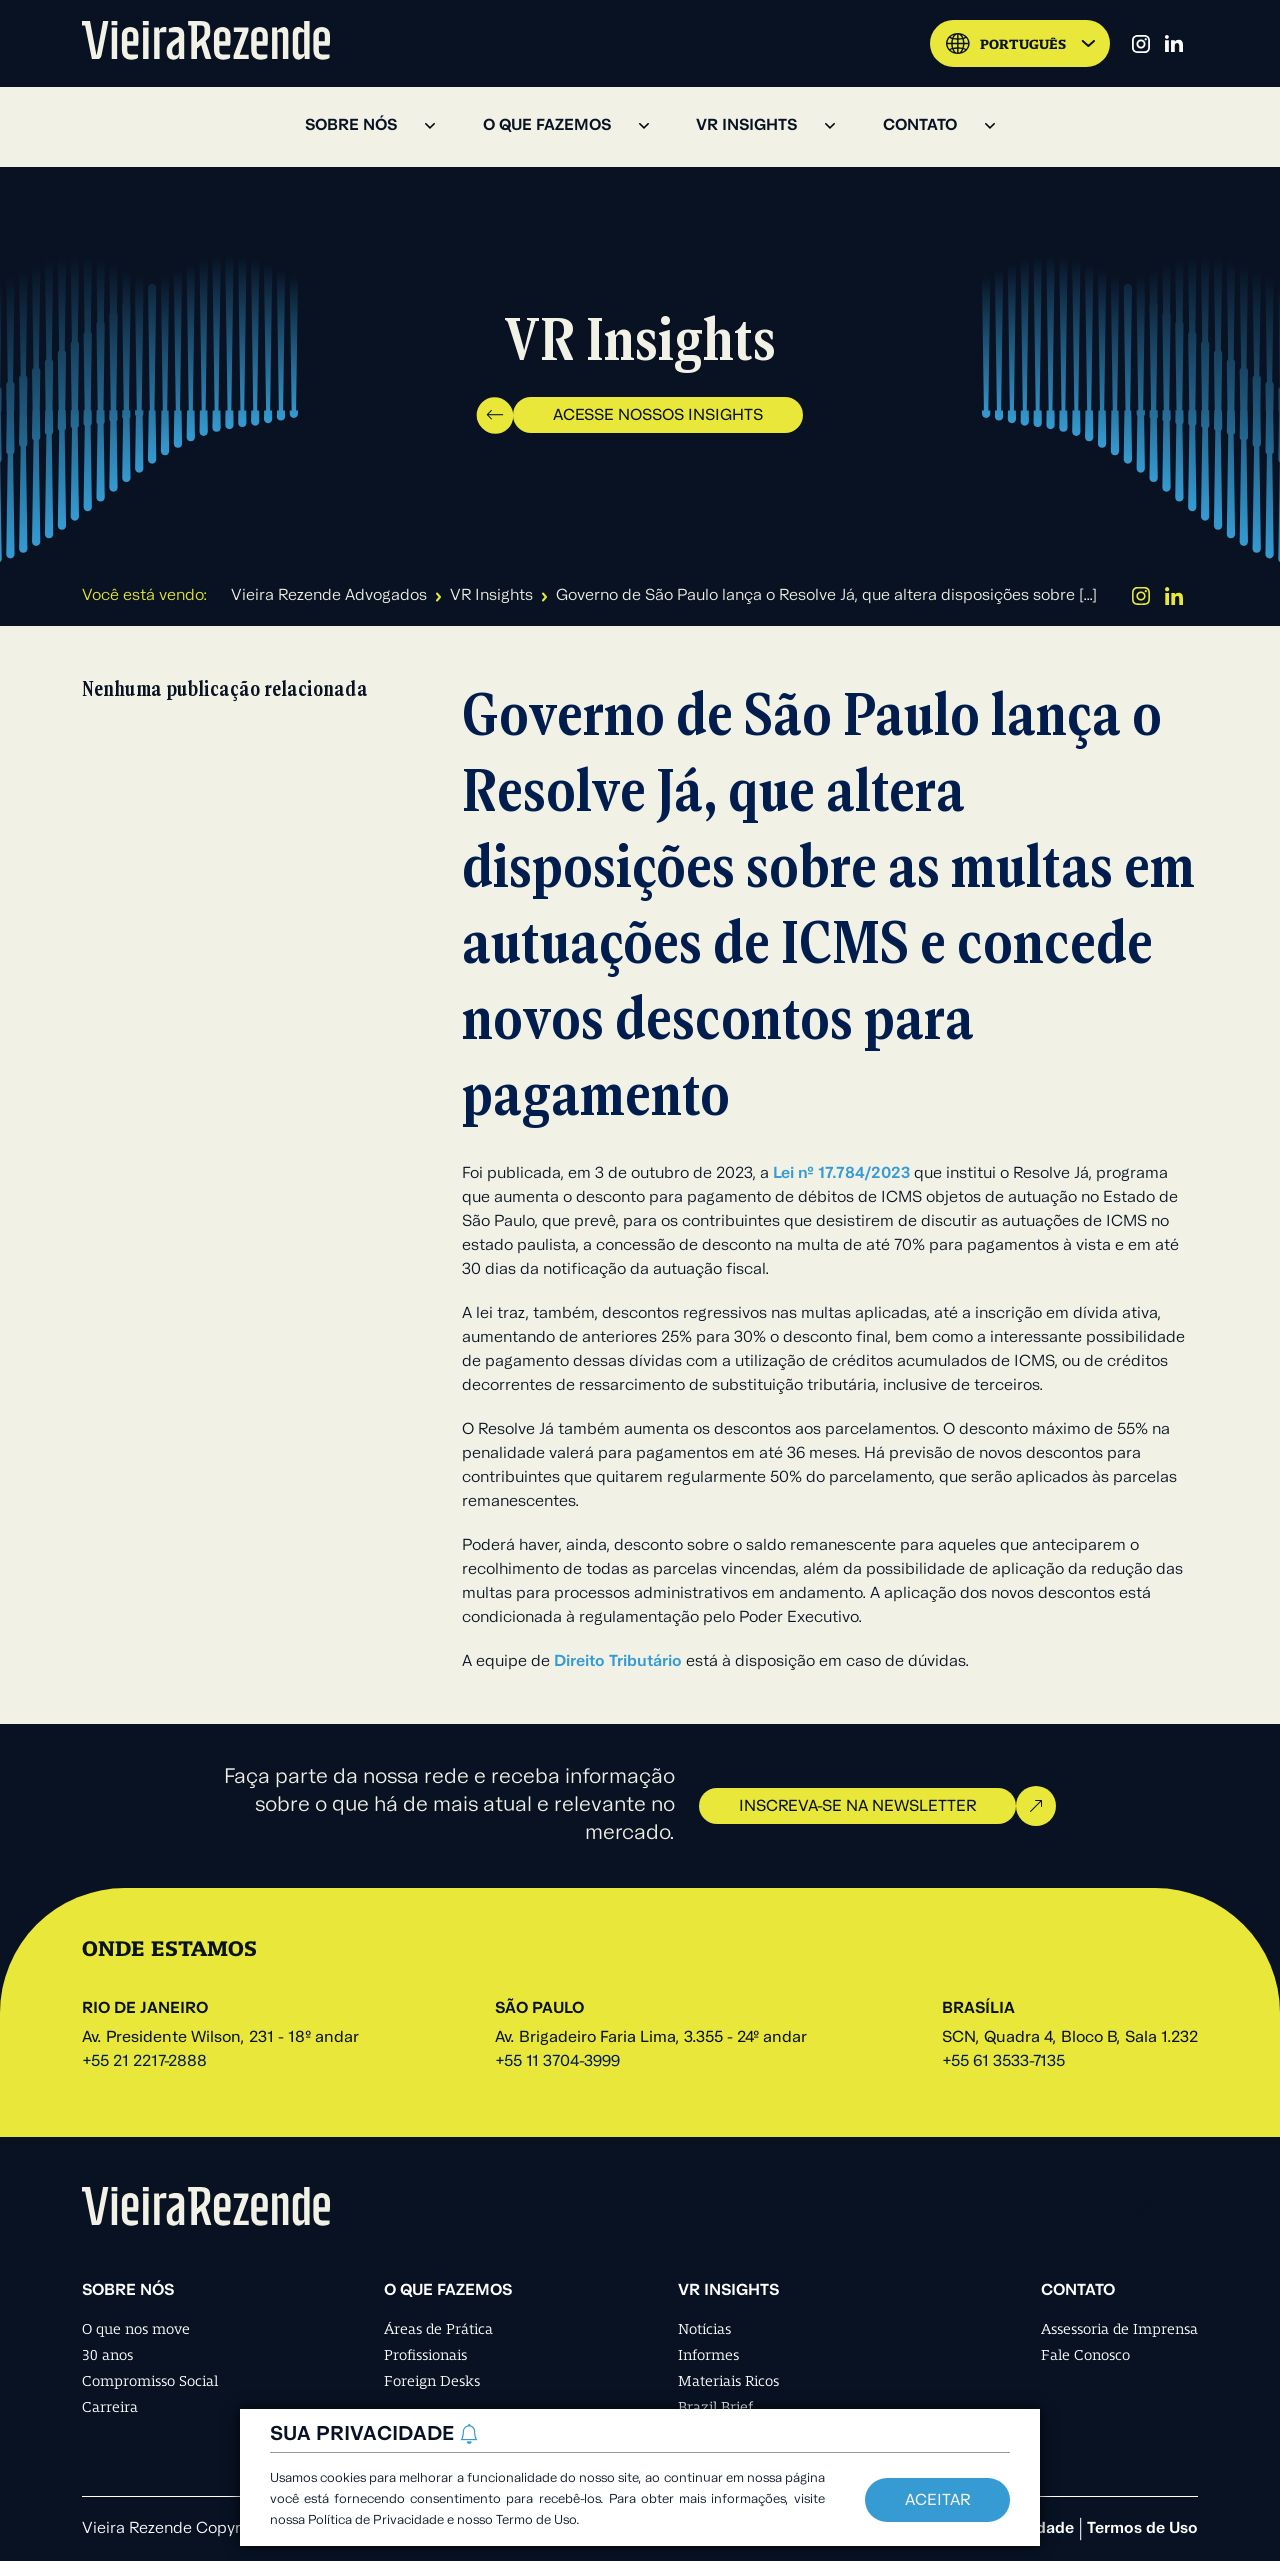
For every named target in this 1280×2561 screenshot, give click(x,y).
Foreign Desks (432, 2381)
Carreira (110, 2407)
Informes (708, 2355)
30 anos (107, 2355)
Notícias (704, 2329)
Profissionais (425, 2355)
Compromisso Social (150, 2381)
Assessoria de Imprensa (1119, 2329)
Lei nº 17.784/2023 (841, 1174)
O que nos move (136, 2329)
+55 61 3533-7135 (1003, 2062)
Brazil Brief (715, 2407)
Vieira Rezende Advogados (329, 596)
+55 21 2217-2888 (144, 2062)
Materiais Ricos (728, 2381)
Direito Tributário (618, 1662)
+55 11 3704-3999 (557, 2062)
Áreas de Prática (438, 2329)
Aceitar (937, 2501)
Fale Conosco (1085, 2355)
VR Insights (491, 596)
